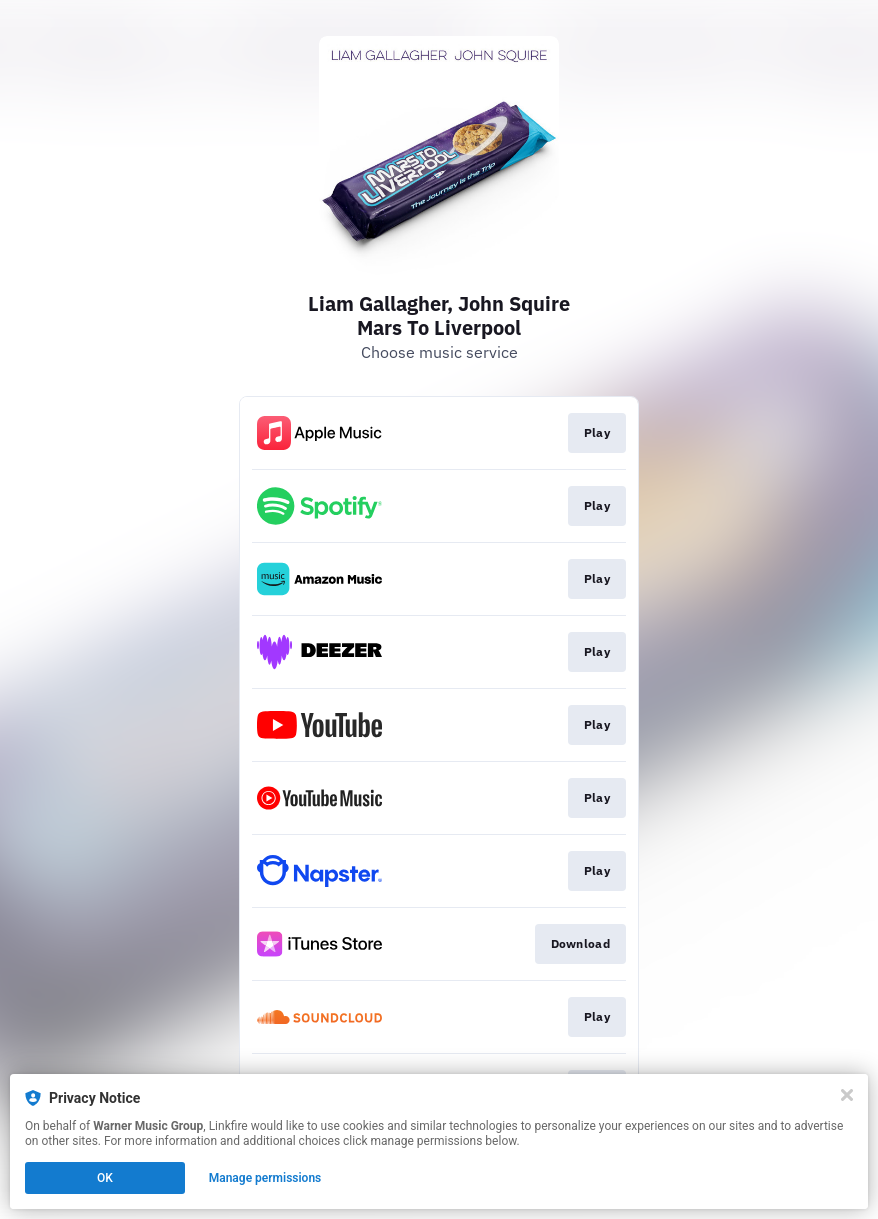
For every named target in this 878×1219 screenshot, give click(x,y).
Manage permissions (265, 1178)
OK (105, 1178)
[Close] (847, 1095)
